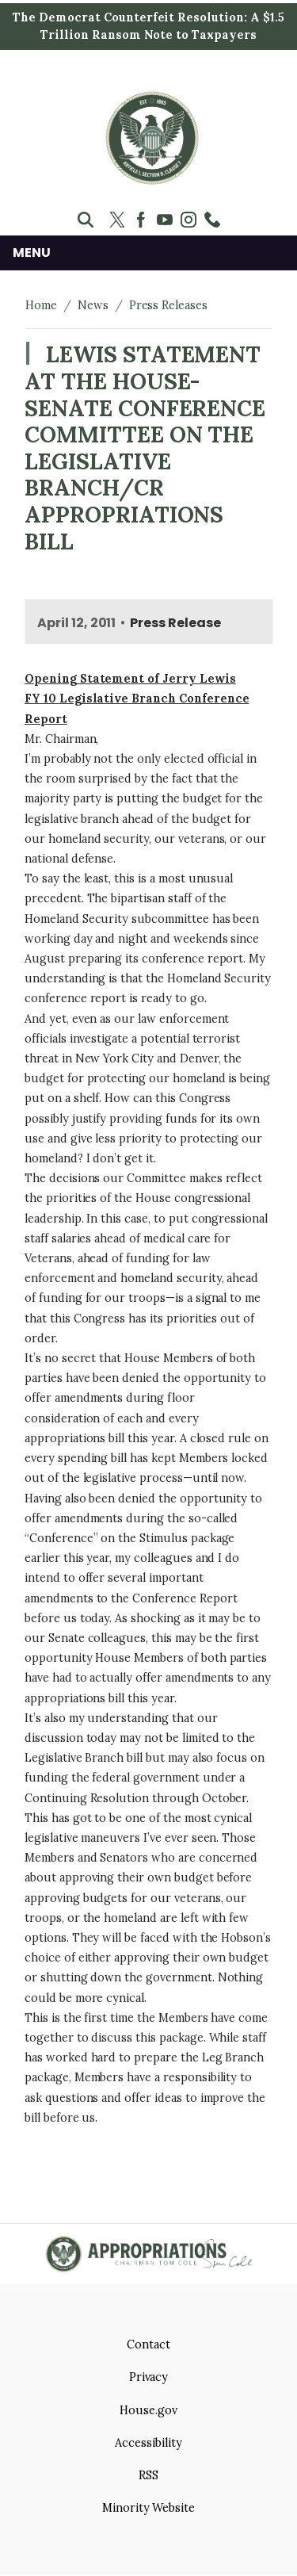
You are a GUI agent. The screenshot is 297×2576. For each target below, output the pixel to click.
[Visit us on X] (121, 220)
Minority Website (148, 2508)
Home (41, 305)
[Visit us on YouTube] (169, 220)
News (93, 305)
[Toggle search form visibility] (85, 219)
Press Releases (168, 305)
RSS (148, 2475)
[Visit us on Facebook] (145, 220)
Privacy (149, 2377)
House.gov (148, 2410)
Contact (148, 2344)
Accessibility (148, 2443)
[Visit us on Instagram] (192, 220)
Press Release (175, 623)
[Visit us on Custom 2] (216, 220)
